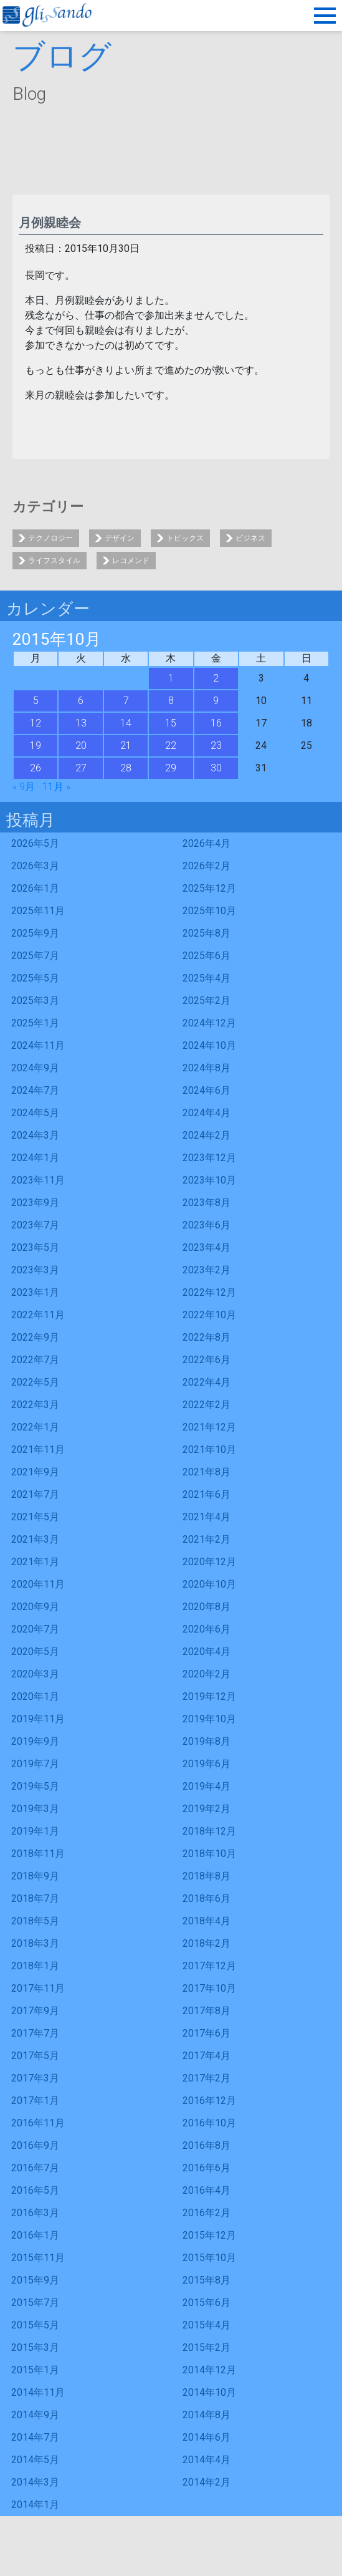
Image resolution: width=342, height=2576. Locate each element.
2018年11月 (38, 1854)
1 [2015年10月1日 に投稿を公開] (171, 678)
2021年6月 (206, 1494)
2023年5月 (35, 1247)
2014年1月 (35, 2505)
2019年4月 (206, 1786)
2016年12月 (209, 2100)
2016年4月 (206, 2190)
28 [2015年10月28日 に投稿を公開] (125, 768)
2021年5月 (35, 1517)
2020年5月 (35, 1651)
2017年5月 (35, 2056)
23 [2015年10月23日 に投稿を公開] (216, 745)
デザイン (120, 538)
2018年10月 (209, 1854)
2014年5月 (35, 2460)
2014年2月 (206, 2482)
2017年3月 (35, 2078)
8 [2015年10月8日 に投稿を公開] (171, 701)
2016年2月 (206, 2213)
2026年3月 (35, 866)
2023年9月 (35, 1202)
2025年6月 (206, 956)
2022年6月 (206, 1360)
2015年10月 (209, 2258)
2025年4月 (206, 978)
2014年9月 (35, 2415)
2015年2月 (206, 2347)
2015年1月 (35, 2370)
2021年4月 (206, 1517)
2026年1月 (35, 888)
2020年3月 (35, 1674)
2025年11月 (38, 911)
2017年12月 (209, 1966)
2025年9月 (35, 933)
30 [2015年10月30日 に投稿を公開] (216, 768)
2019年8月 (206, 1741)
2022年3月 (35, 1405)
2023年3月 (35, 1270)
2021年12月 (209, 1427)
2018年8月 (206, 1876)
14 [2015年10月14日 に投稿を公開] (125, 723)
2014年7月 (35, 2437)
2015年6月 (206, 2302)
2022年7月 (35, 1360)
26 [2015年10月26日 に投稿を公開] (35, 768)
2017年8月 (206, 2011)
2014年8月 (206, 2415)
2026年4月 (206, 843)
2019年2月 (206, 1809)
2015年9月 (35, 2280)
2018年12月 (209, 1831)
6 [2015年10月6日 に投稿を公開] (80, 701)
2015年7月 (35, 2302)
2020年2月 (206, 1674)
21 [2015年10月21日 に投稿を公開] (125, 745)
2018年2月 (206, 1943)
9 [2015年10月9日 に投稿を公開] (216, 701)
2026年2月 (206, 866)
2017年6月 (206, 2033)
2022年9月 (35, 1337)
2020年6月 (206, 1629)
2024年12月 (209, 1023)
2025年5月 (35, 978)
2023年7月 (35, 1225)
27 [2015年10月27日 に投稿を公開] (81, 768)
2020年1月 (35, 1696)
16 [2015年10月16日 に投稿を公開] (216, 723)
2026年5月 (35, 843)
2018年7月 (35, 1898)
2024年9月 (35, 1068)
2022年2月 (206, 1405)
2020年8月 (206, 1607)
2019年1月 (35, 1831)
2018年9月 (35, 1876)
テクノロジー (50, 538)
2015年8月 (206, 2280)
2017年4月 (206, 2056)
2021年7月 (35, 1494)
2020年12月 (209, 1562)
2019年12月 (209, 1696)
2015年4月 (206, 2325)
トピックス (185, 538)
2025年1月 (35, 1023)
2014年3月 (35, 2482)
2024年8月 (206, 1068)
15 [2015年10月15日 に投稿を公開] (170, 723)
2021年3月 (35, 1539)
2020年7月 (35, 1629)
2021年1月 (35, 1562)
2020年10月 (209, 1584)
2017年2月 (206, 2078)
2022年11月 (38, 1315)
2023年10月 (209, 1180)
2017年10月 (209, 1988)
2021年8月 (206, 1472)
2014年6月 (206, 2437)
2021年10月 (209, 1449)
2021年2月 (206, 1539)
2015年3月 (35, 2347)
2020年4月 (206, 1651)
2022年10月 (209, 1315)
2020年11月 (38, 1584)
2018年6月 (206, 1898)
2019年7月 (35, 1764)
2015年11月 (38, 2258)
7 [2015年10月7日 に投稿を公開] (126, 701)
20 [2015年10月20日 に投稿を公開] (81, 745)
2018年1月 (35, 1966)
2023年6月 (206, 1225)
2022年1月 (35, 1427)
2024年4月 (206, 1113)
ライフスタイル (54, 560)
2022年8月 (206, 1337)
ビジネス (250, 538)
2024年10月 (209, 1045)
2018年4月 (206, 1921)
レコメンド (131, 560)
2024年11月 (38, 1045)
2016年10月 (209, 2123)
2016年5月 (35, 2190)
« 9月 (23, 787)
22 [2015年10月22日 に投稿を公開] (170, 745)
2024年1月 (35, 1158)
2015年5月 (35, 2325)
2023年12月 (209, 1158)
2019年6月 (206, 1764)
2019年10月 (209, 1719)
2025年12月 (209, 888)
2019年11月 (38, 1719)
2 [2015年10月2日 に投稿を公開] (216, 678)
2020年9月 (35, 1607)
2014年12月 (209, 2370)
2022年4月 (206, 1382)
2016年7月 (35, 2168)
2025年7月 (35, 956)
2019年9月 (35, 1741)
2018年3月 (35, 1943)
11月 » (56, 787)
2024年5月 (35, 1113)
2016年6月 (206, 2168)
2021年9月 (35, 1472)
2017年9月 (35, 2011)
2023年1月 (35, 1292)
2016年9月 (35, 2145)
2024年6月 (206, 1090)
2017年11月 (38, 1988)
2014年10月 (209, 2392)
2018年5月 (35, 1921)
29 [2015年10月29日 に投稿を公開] (170, 768)
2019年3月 (35, 1809)
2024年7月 (35, 1090)
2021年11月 (38, 1449)
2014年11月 (38, 2392)
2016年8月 (206, 2145)
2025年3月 (35, 1000)
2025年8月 (206, 933)
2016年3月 (35, 2213)
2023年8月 (206, 1202)
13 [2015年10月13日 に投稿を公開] (81, 723)
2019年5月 (35, 1786)
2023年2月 (206, 1270)
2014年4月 (206, 2460)
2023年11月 (38, 1180)
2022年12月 (209, 1292)
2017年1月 (35, 2100)
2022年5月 (35, 1382)
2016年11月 (38, 2123)
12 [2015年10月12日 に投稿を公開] (35, 723)
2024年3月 (35, 1135)
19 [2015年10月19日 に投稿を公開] (35, 745)
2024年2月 (206, 1135)
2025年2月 (206, 1000)
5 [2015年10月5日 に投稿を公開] (36, 701)
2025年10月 (209, 911)
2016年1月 (35, 2235)
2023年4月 (206, 1247)
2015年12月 (209, 2235)
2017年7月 (35, 2033)
